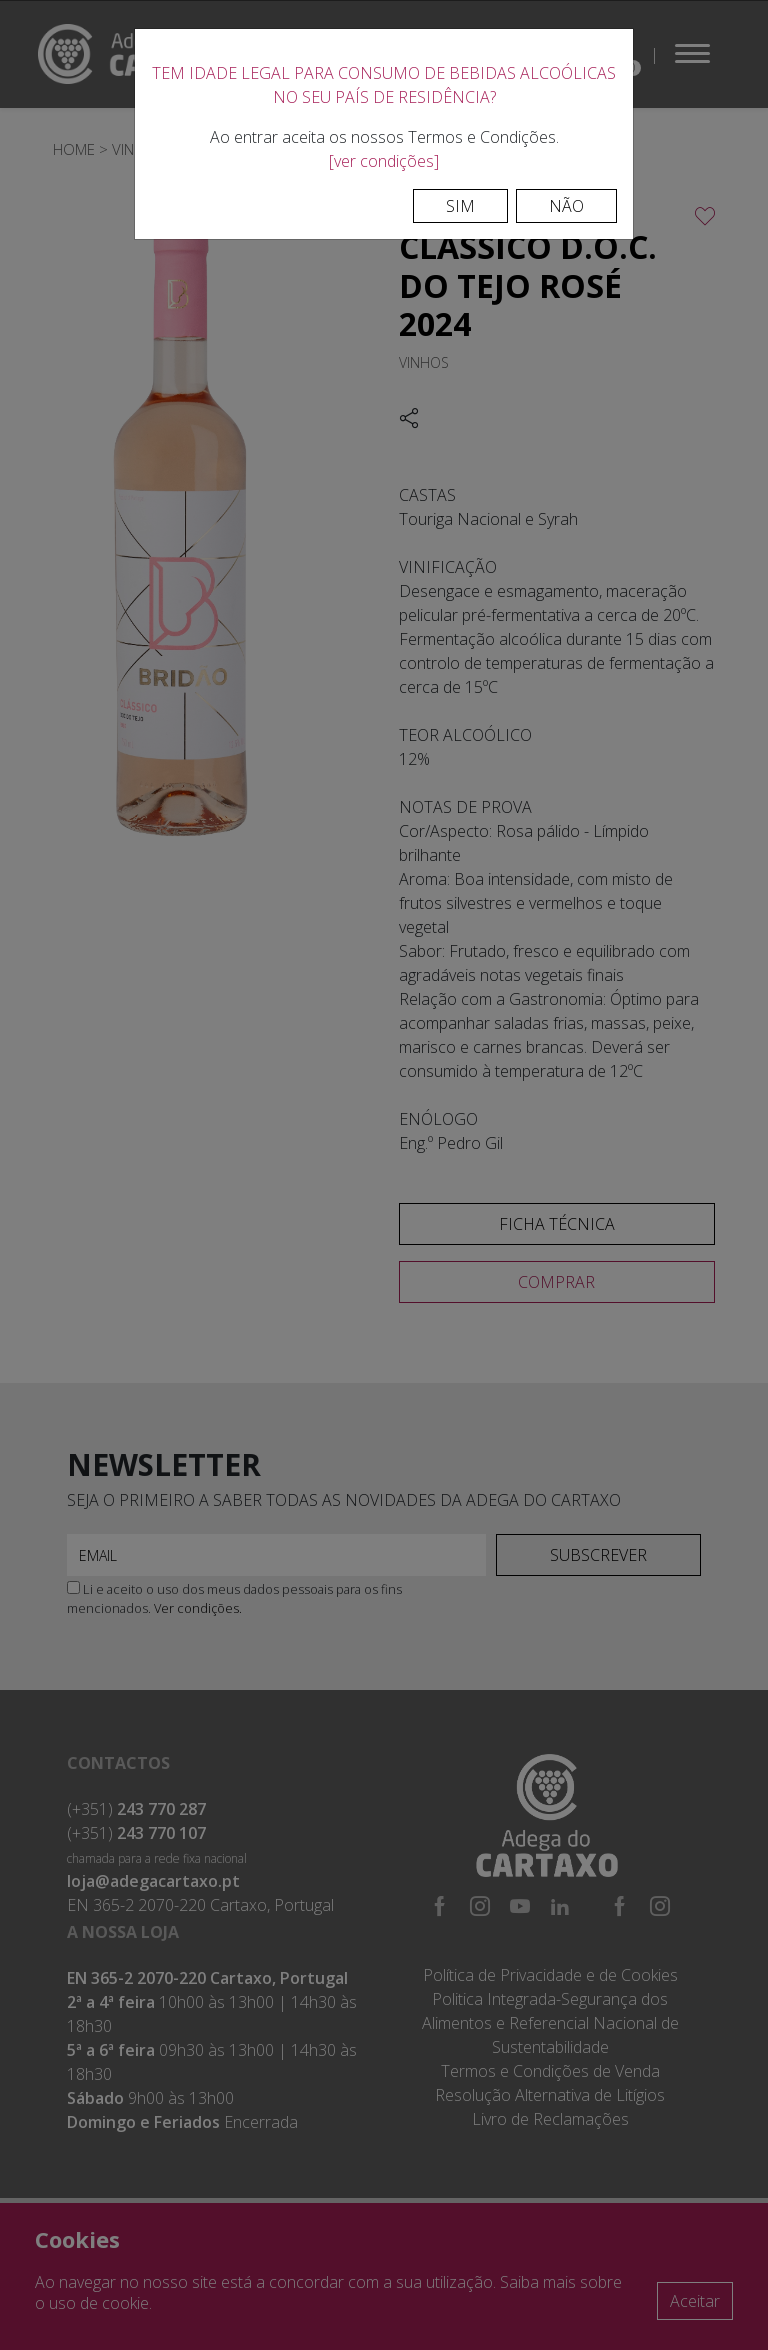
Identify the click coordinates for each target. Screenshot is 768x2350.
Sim (460, 206)
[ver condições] (384, 161)
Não (566, 206)
